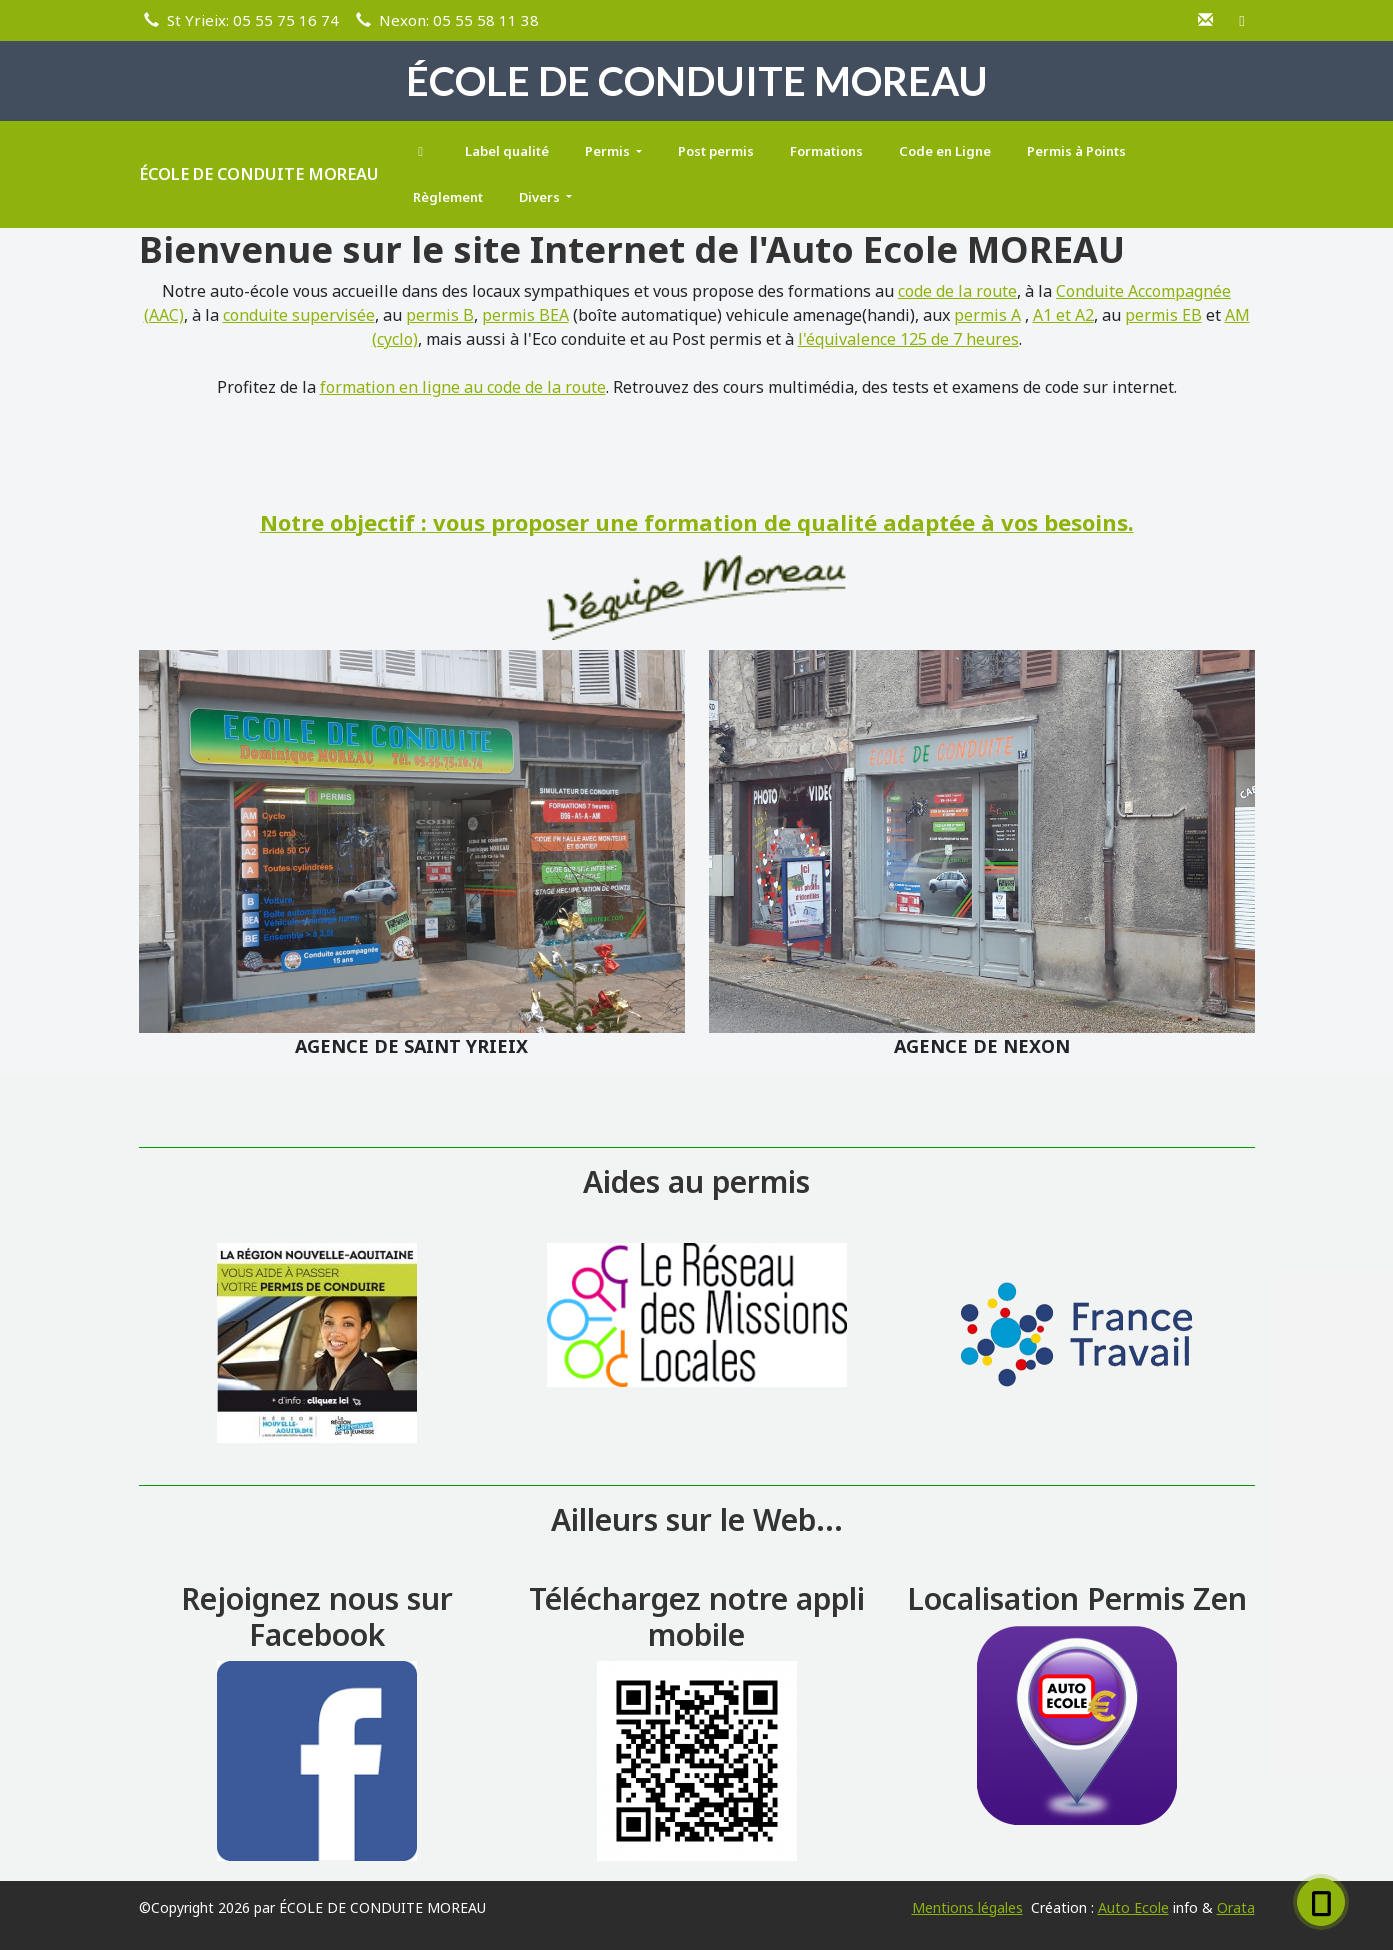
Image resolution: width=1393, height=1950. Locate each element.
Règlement (448, 197)
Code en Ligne (945, 151)
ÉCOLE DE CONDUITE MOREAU (259, 174)
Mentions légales (967, 1907)
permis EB (1163, 315)
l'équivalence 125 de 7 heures (908, 339)
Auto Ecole (1133, 1907)
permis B (440, 315)
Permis (609, 151)
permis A (987, 315)
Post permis (716, 151)
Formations (826, 151)
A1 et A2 (1063, 315)
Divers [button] (541, 197)
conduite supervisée (299, 315)
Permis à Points (1076, 151)
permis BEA (525, 315)
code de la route (957, 291)
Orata (1236, 1907)
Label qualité (507, 151)
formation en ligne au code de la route (463, 387)
